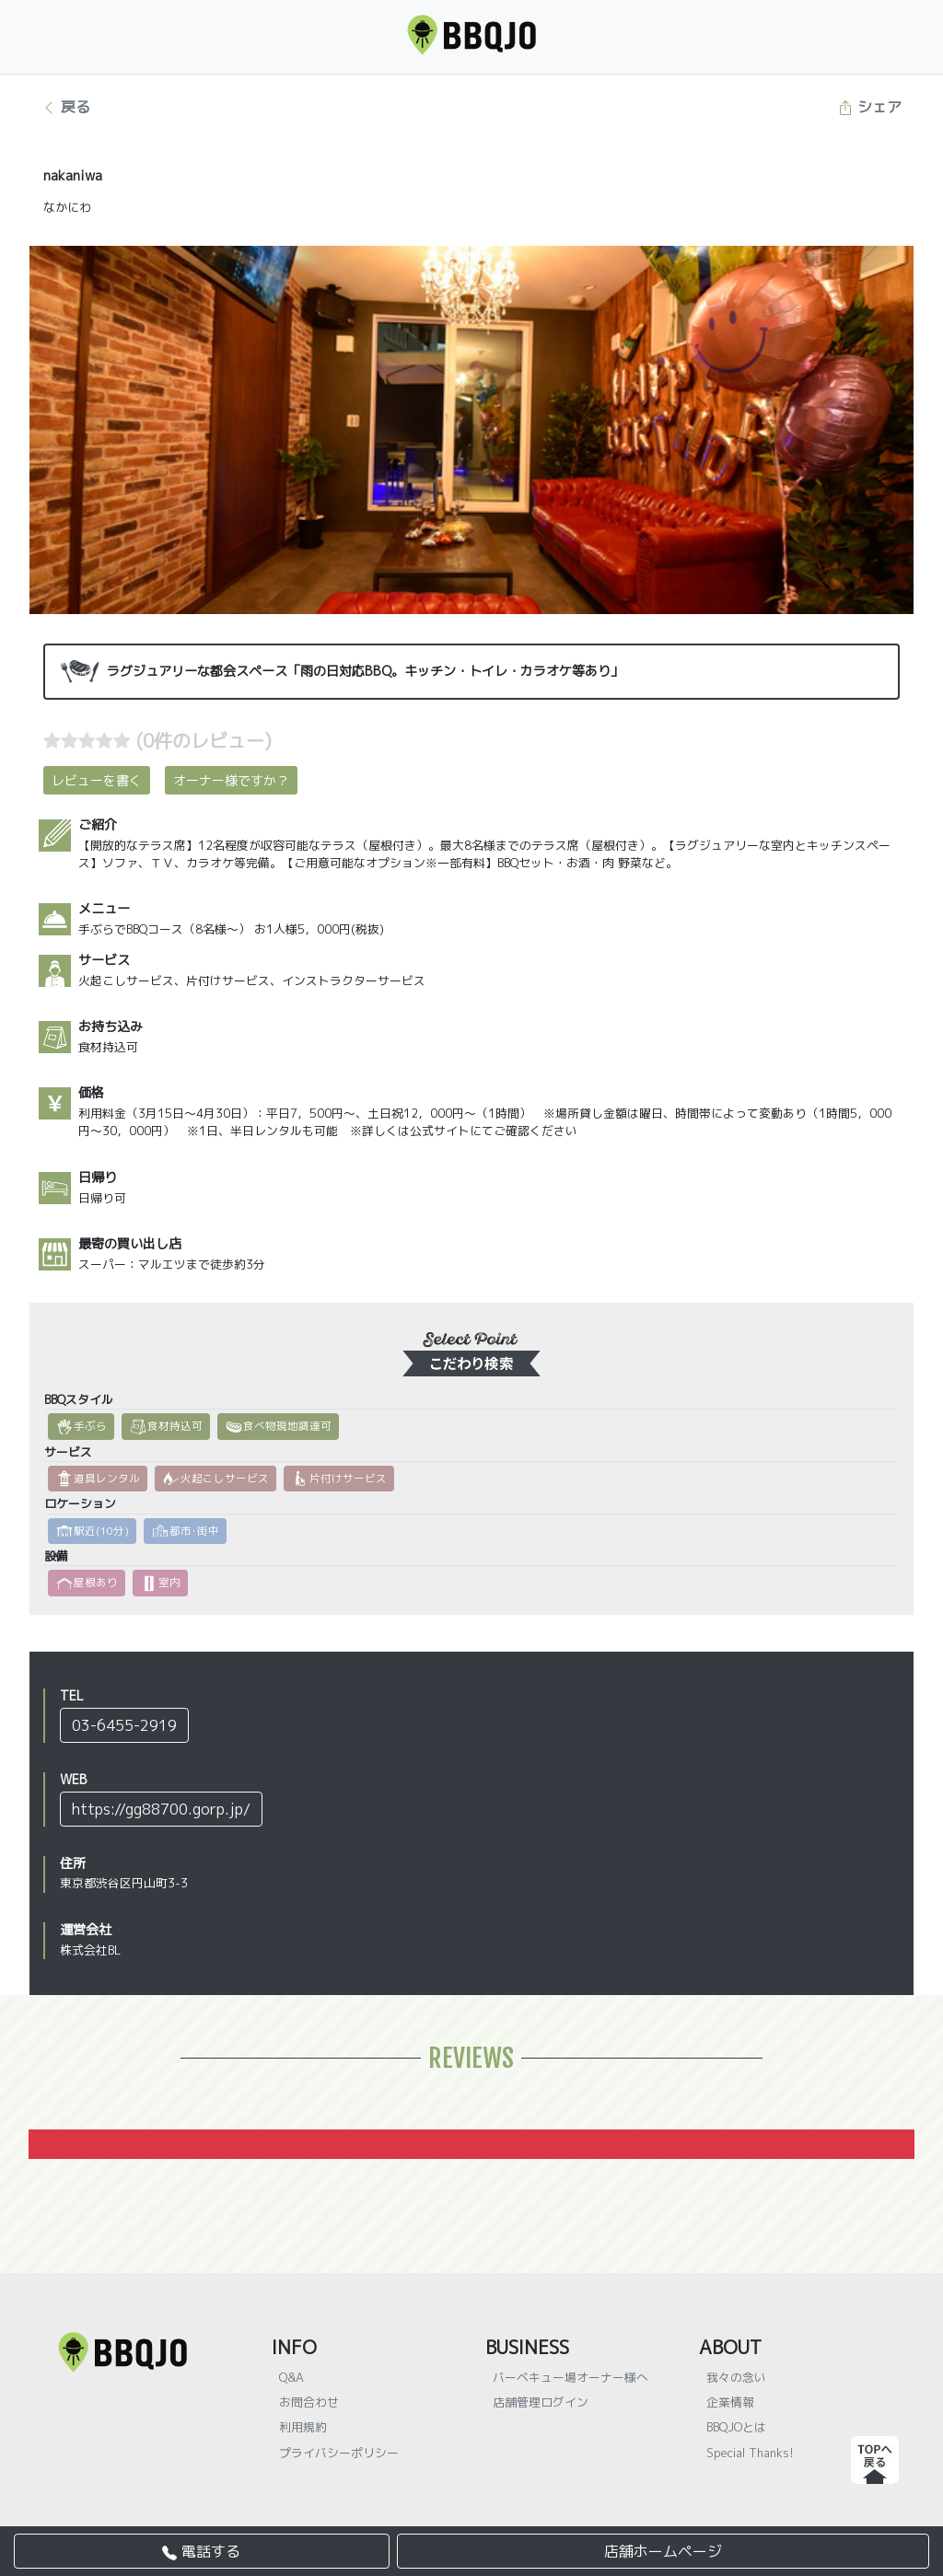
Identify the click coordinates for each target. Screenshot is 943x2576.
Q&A (291, 2377)
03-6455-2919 (124, 1725)
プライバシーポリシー (339, 2452)
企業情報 (730, 2402)
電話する (201, 2551)
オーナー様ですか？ (231, 780)
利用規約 (303, 2427)
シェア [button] (870, 107)
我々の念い (736, 2377)
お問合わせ (309, 2402)
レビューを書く (97, 780)
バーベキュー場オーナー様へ (570, 2377)
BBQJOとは (736, 2427)
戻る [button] (65, 107)
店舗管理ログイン (540, 2402)
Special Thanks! (750, 2452)
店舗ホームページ (663, 2551)
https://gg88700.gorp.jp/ (161, 1809)
